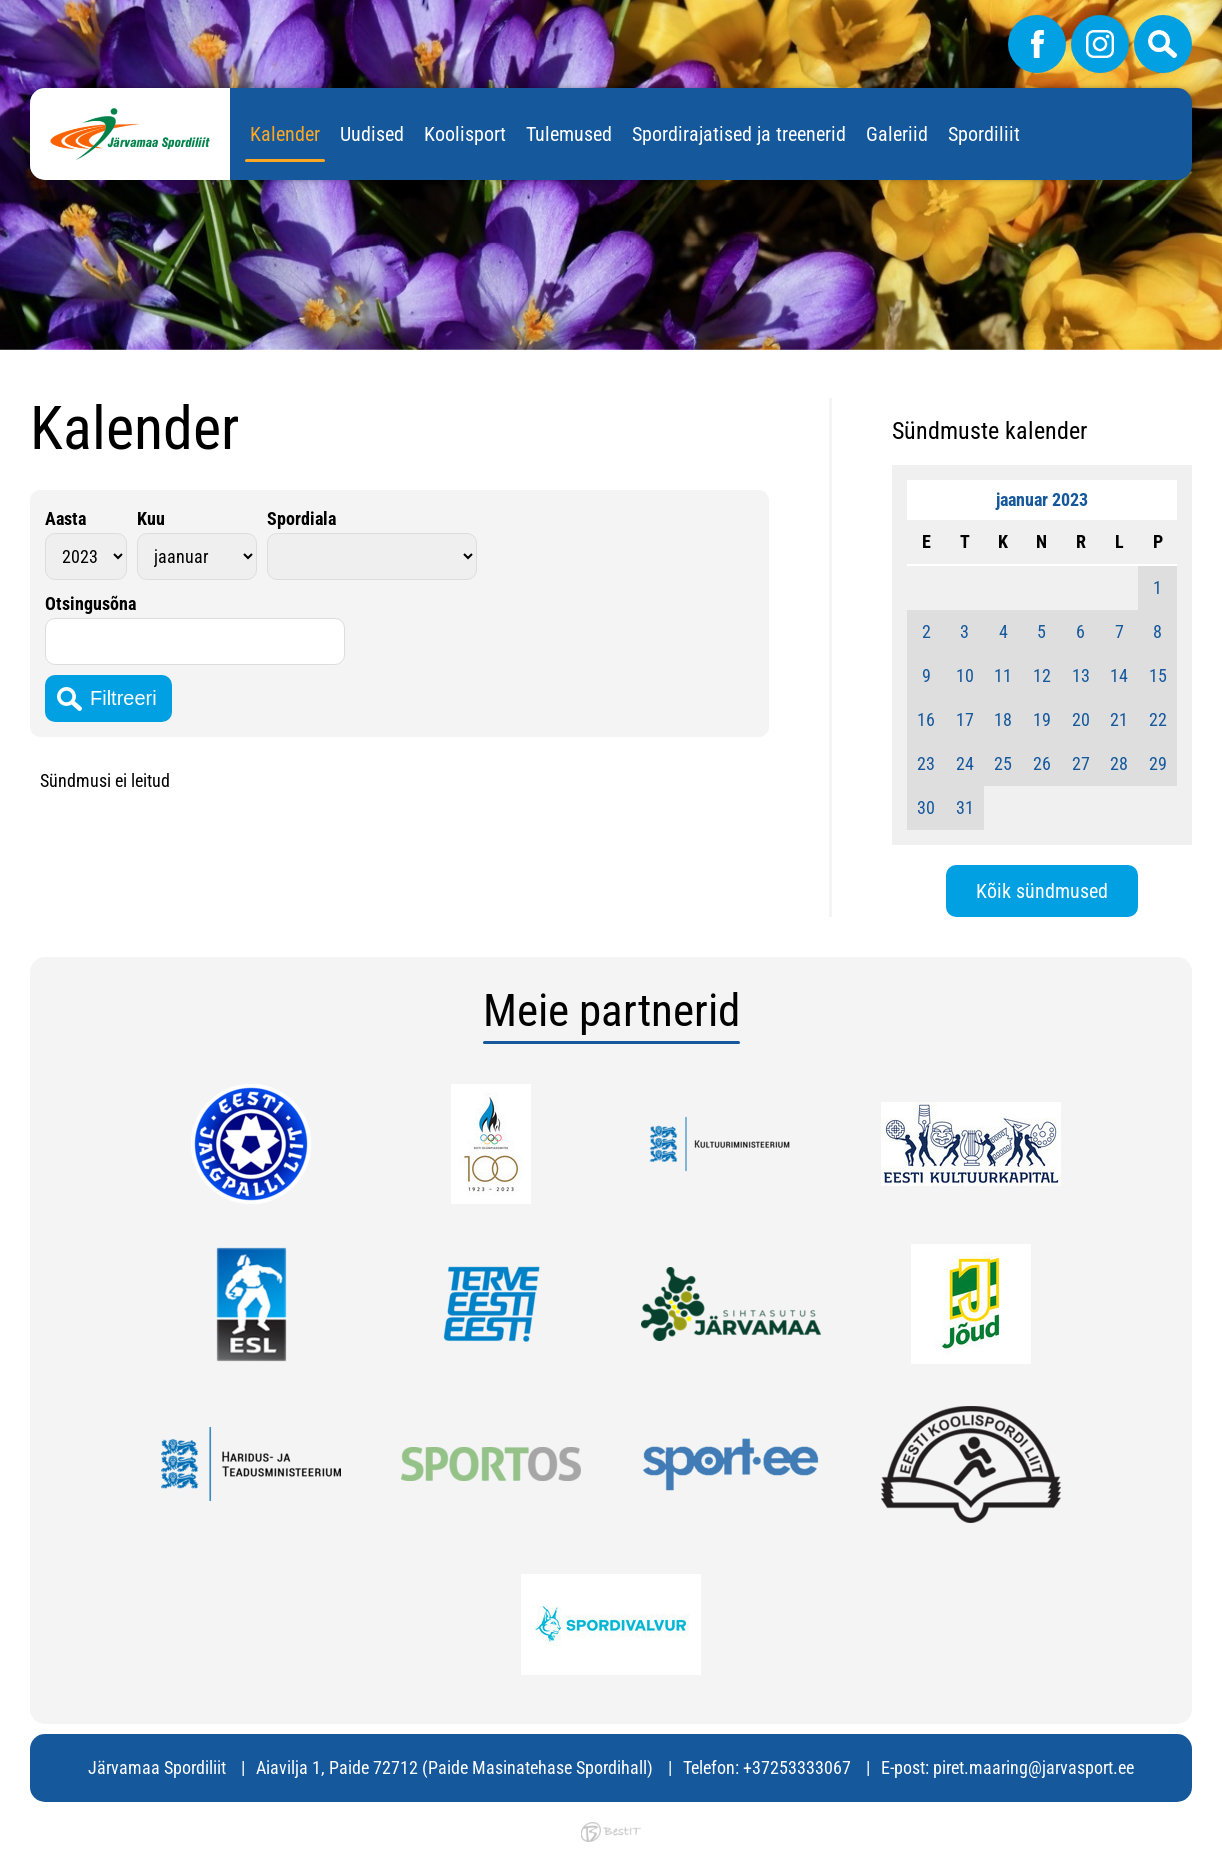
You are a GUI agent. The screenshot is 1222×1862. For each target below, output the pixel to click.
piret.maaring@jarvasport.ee (1033, 1767)
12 (1042, 675)
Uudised (372, 134)
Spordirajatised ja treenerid (739, 134)
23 (926, 763)
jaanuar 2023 (1042, 499)
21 (1119, 719)
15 (1158, 675)
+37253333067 (797, 1767)
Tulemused (569, 134)
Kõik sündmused (1042, 891)
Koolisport (465, 134)
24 (965, 763)
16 (926, 719)
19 (1042, 719)
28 (1119, 763)
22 (1158, 719)
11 (1003, 675)
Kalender (285, 134)
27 (1081, 763)
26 (1042, 763)
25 (1003, 763)
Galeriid (897, 134)
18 (1003, 719)
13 (1081, 675)
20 (1081, 719)
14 (1119, 675)
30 (926, 807)
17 (965, 719)
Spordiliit (984, 134)
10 (965, 675)
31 (965, 807)
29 (1158, 763)
